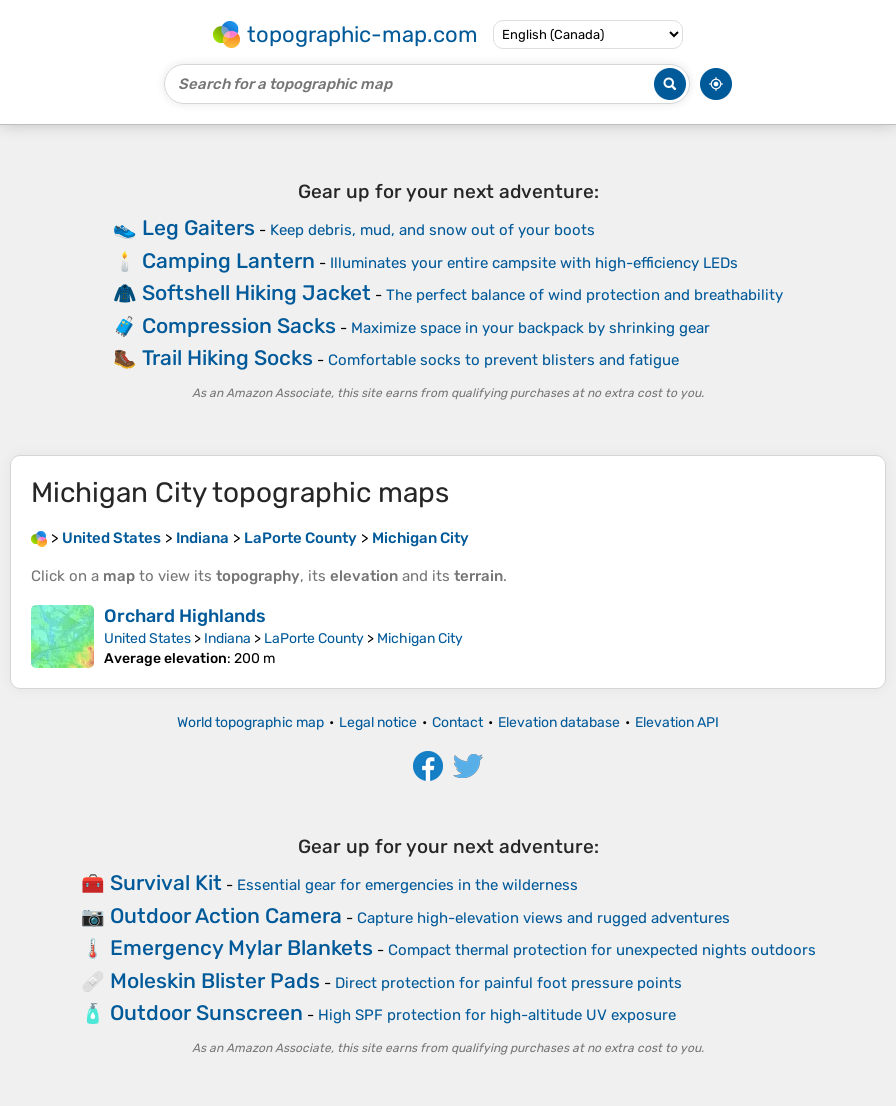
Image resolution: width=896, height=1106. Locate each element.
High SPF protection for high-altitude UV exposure (497, 1015)
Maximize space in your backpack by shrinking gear (530, 328)
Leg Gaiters (198, 227)
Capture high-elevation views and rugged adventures (543, 918)
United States (147, 638)
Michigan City (420, 638)
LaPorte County (314, 638)
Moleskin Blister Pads (215, 980)
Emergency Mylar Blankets (241, 947)
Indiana (227, 638)
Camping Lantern (228, 260)
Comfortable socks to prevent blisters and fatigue (503, 360)
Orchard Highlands (185, 616)
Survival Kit (166, 882)
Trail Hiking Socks (227, 357)
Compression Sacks (239, 325)
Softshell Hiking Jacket (256, 292)
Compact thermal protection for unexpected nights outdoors (602, 950)
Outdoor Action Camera (226, 915)
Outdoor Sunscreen (206, 1012)
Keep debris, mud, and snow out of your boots (432, 230)
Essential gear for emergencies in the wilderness (407, 885)
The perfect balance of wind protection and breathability (584, 295)
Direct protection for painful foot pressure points (508, 983)
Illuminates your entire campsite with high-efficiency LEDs (534, 263)
